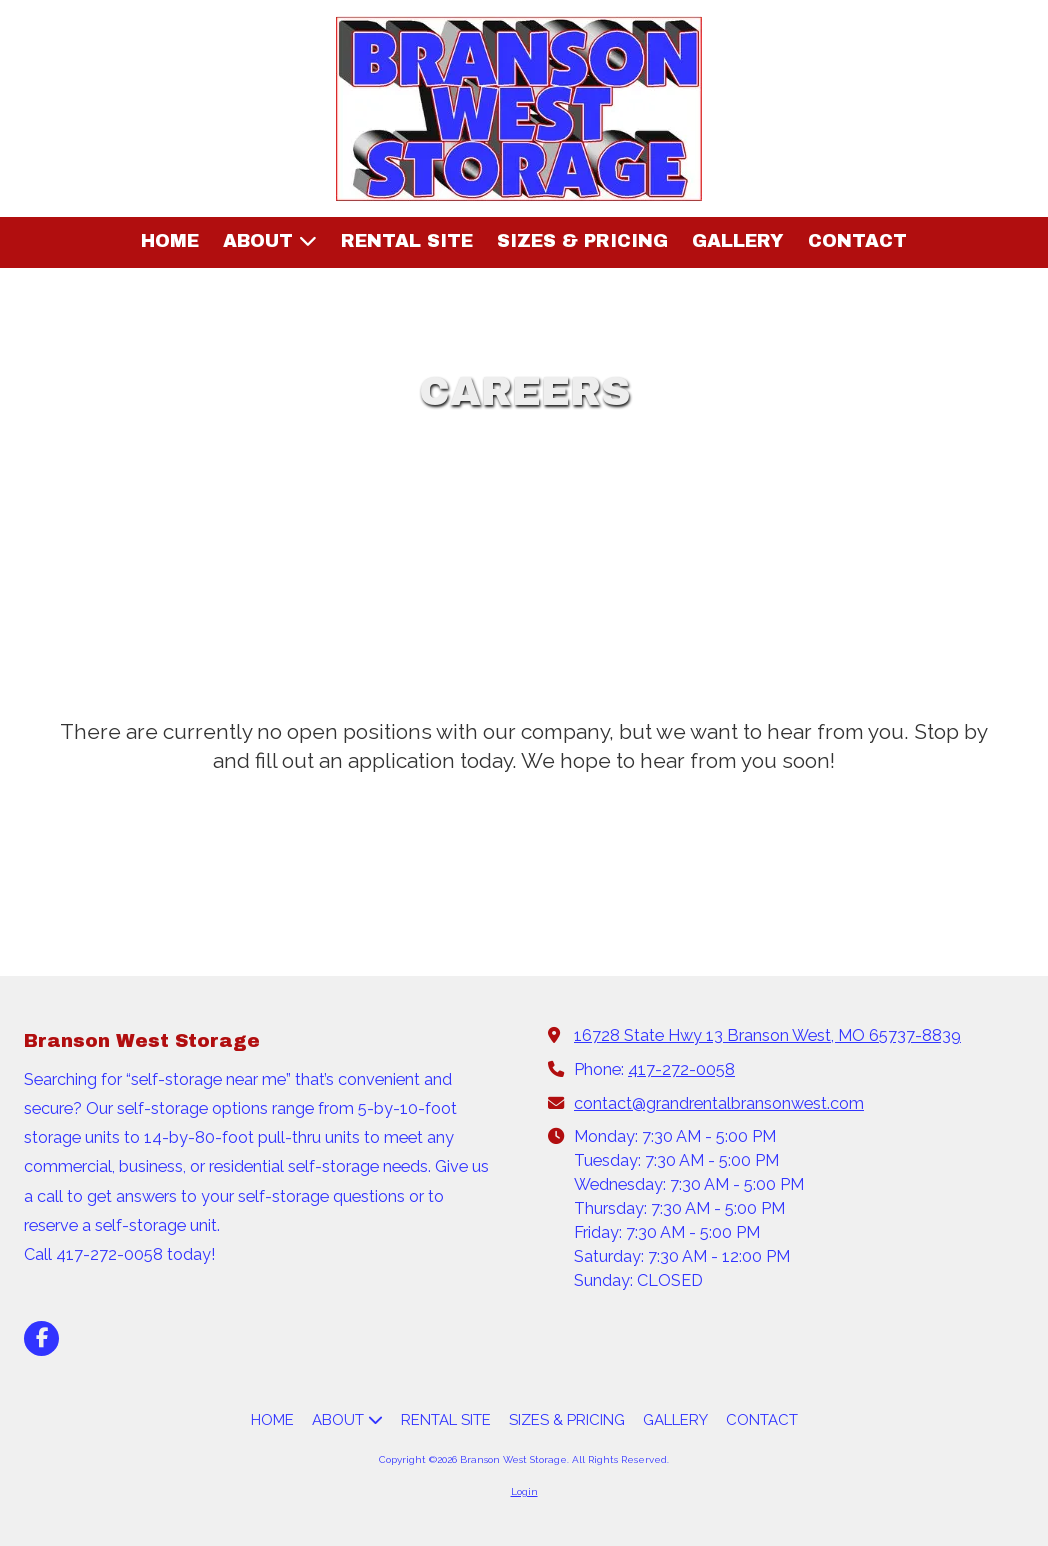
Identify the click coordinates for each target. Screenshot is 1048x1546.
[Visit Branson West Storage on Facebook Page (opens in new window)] (41, 1338)
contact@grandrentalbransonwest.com (719, 1103)
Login (524, 1491)
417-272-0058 (681, 1069)
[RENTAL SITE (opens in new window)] (407, 242)
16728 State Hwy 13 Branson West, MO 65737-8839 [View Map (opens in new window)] (767, 1035)
